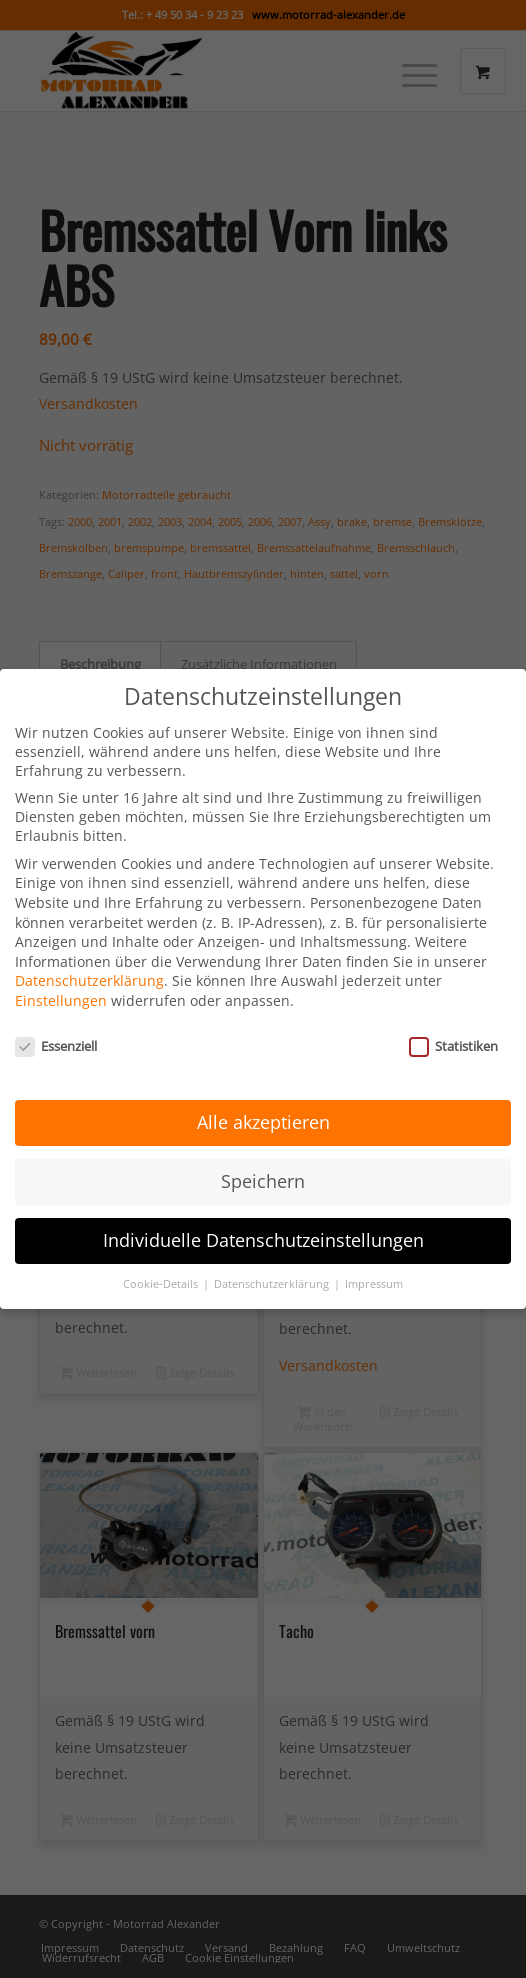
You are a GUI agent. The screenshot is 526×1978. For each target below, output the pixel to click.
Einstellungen (61, 975)
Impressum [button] (374, 1259)
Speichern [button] (263, 1156)
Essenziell (56, 1020)
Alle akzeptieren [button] (263, 1097)
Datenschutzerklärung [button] (273, 1259)
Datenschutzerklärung (89, 955)
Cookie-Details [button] (162, 1259)
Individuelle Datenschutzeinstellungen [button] (263, 1215)
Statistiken (453, 1020)
